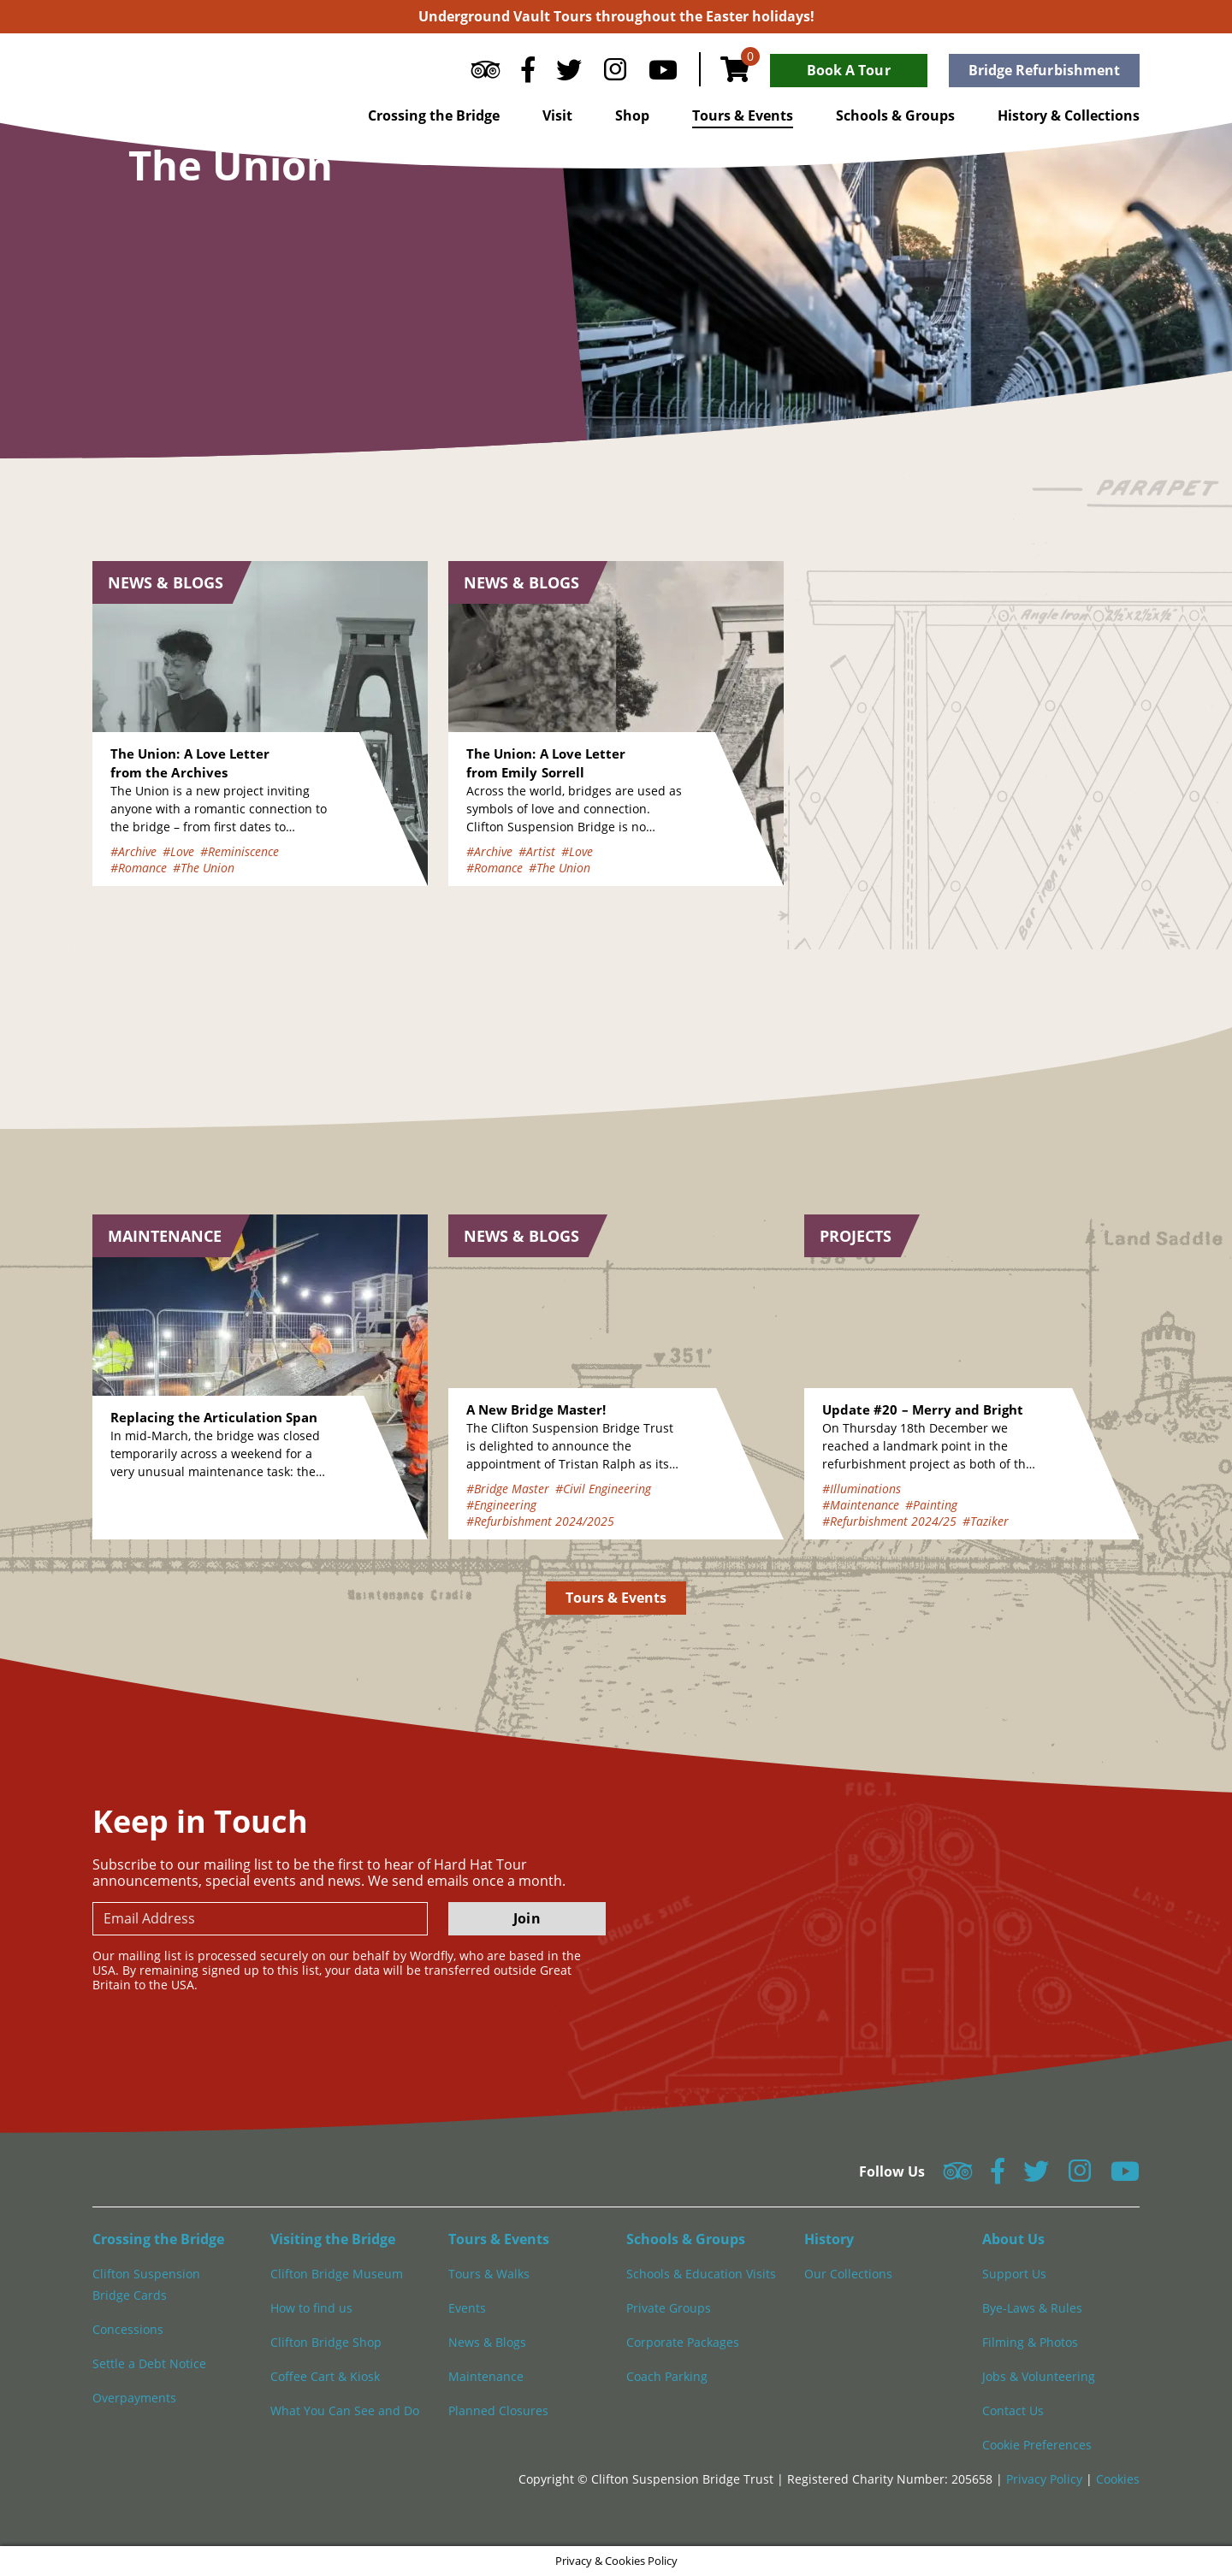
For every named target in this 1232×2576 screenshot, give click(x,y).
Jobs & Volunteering (1038, 2376)
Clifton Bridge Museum (336, 2274)
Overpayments (134, 2398)
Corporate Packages (682, 2342)
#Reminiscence (239, 851)
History (829, 2239)
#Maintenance (860, 1505)
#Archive (133, 851)
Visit (557, 115)
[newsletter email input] (260, 1918)
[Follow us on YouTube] (663, 73)
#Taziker (985, 1521)
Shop (632, 115)
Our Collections (848, 2274)
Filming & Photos (1030, 2342)
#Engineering (501, 1505)
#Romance (138, 868)
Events (467, 2308)
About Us (1013, 2239)
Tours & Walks (489, 2274)
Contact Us (1013, 2410)
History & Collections (1069, 115)
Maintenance (486, 2376)
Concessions (127, 2329)
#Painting (931, 1505)
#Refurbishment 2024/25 (889, 1521)
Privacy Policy (1046, 2479)
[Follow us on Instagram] (615, 73)
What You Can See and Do (344, 2410)
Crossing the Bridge (434, 115)
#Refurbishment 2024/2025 (540, 1521)
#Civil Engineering (603, 1488)
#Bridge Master (507, 1488)
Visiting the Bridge (332, 2239)
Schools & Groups (895, 115)
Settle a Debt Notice (149, 2363)
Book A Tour (849, 70)
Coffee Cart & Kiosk (325, 2376)
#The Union (203, 868)
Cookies (1118, 2479)
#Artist (536, 851)
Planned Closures (498, 2410)
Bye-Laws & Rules (1032, 2308)
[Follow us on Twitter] (569, 73)
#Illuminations (861, 1488)
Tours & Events (742, 115)
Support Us (1014, 2274)
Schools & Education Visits (701, 2274)
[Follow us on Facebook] (528, 73)
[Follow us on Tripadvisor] (485, 73)
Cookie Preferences (1037, 2445)
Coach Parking (667, 2376)
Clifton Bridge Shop (326, 2342)
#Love (178, 851)
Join (526, 1918)
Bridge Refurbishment (1044, 70)
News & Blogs (487, 2342)
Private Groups (668, 2308)
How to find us (311, 2308)
